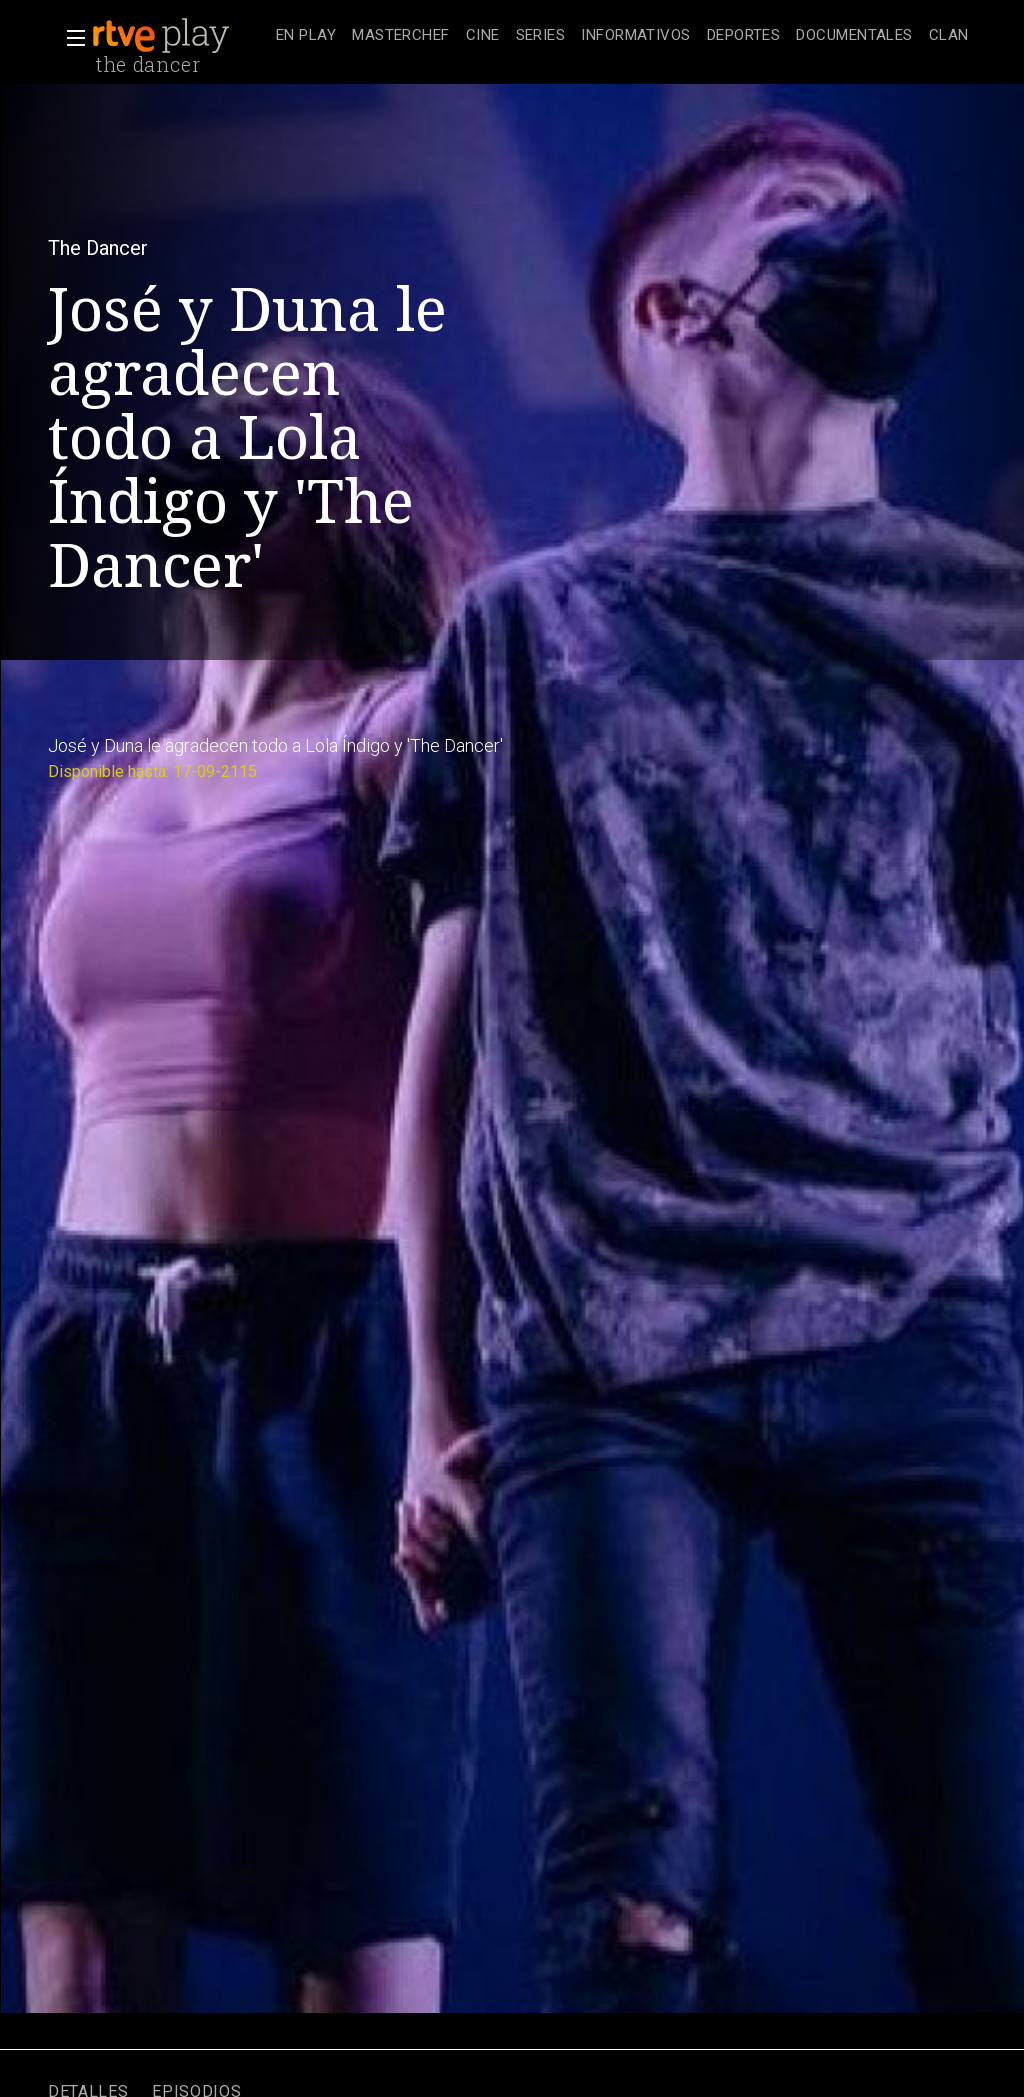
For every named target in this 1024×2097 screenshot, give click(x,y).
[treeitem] (306, 36)
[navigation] (622, 36)
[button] (70, 38)
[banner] (180, 36)
